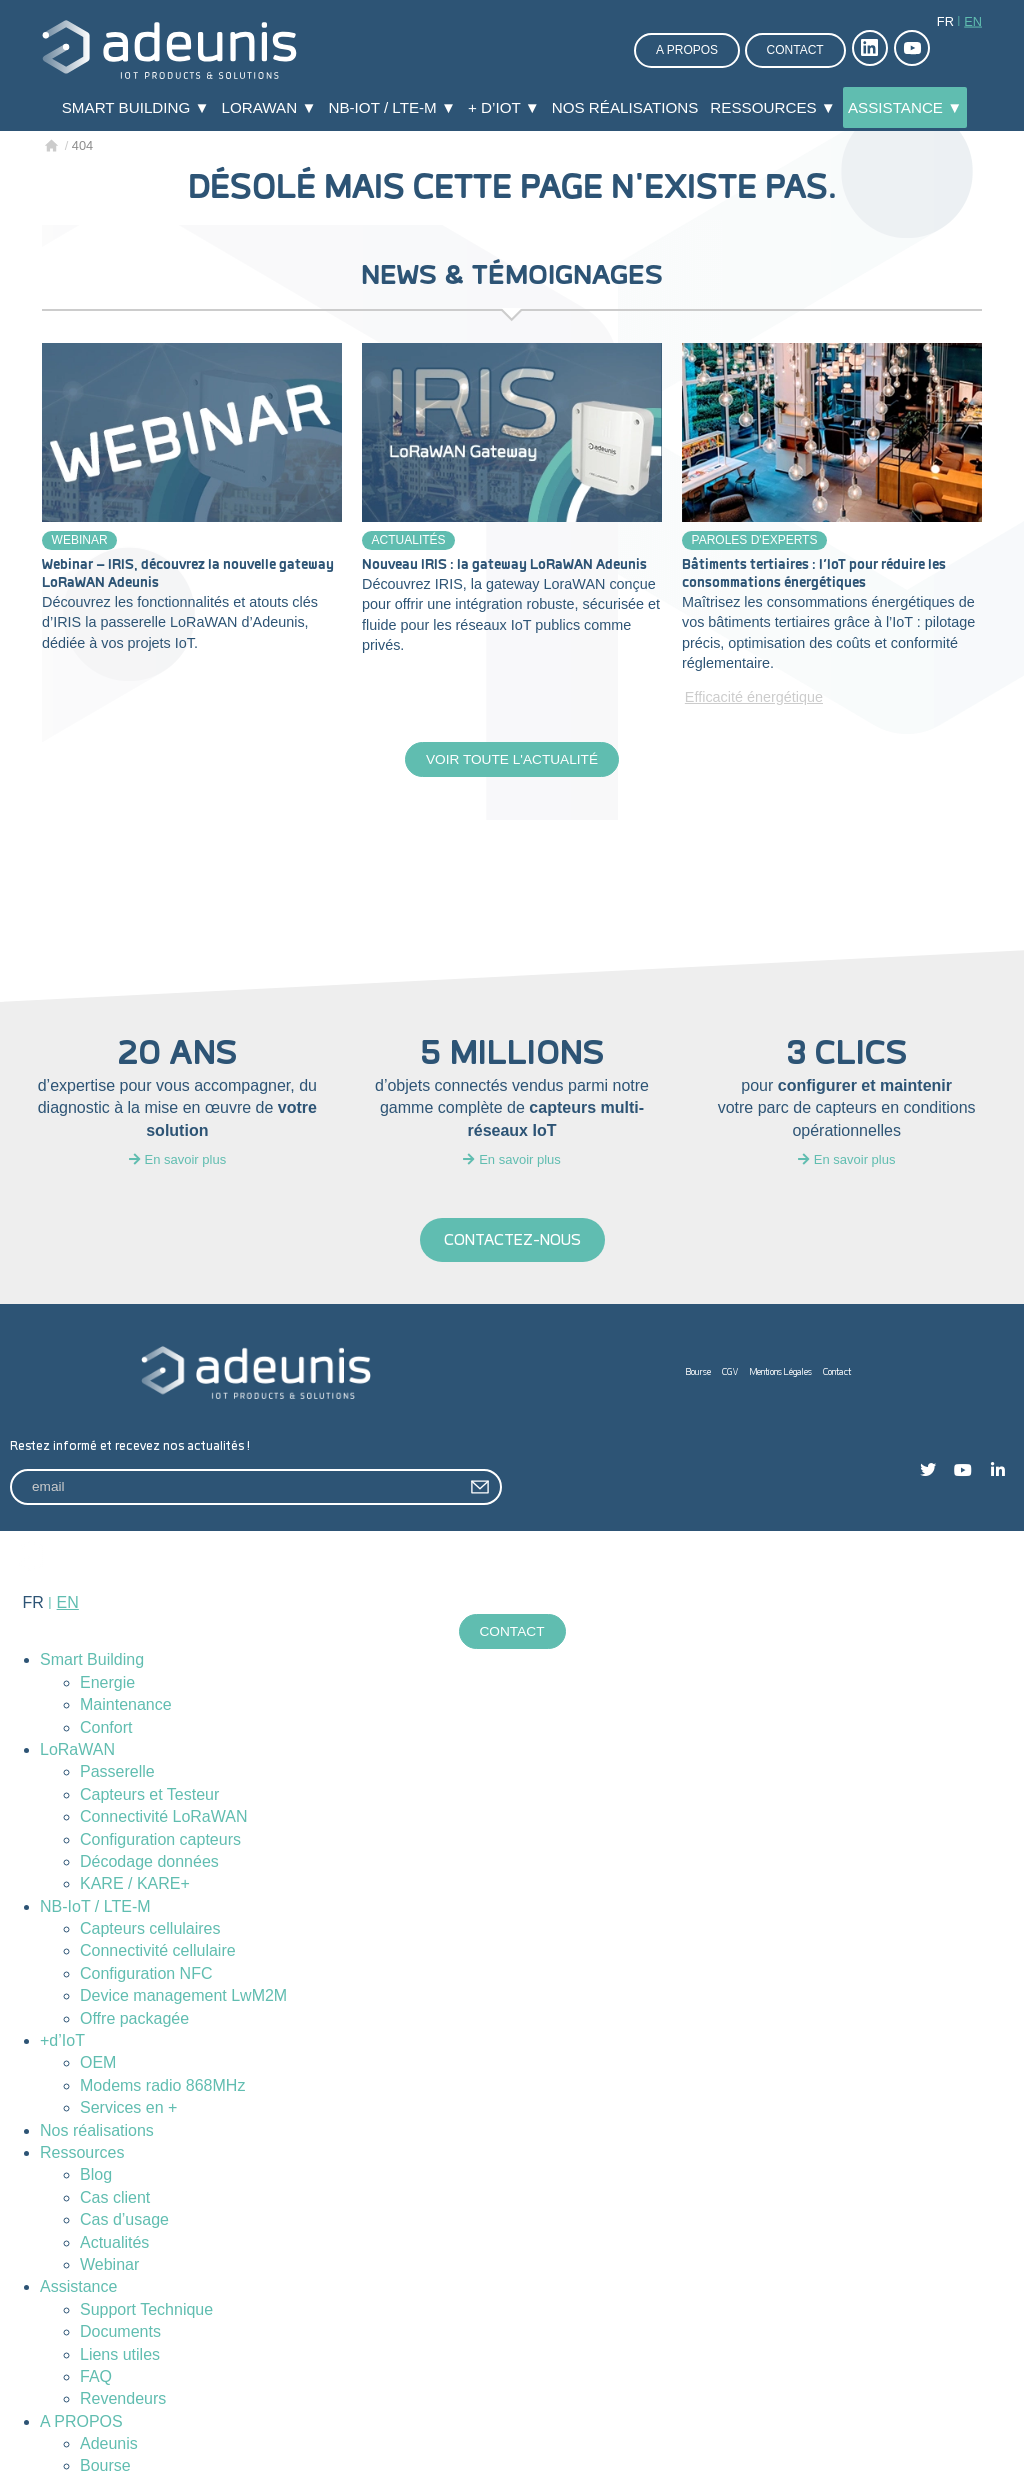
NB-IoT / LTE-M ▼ (392, 107)
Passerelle (117, 1773)
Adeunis (109, 2445)
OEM (98, 2064)
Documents (120, 2333)
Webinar (80, 540)
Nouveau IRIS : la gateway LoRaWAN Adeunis (504, 565)
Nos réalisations (625, 107)
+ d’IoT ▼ (504, 107)
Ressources (82, 2154)
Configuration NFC (146, 1975)
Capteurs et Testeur (149, 1796)
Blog (96, 2176)
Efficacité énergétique (754, 697)
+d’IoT (62, 2042)
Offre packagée (134, 2020)
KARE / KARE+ (135, 1885)
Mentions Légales (781, 1373)
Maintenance (126, 1706)
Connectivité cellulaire (158, 1953)
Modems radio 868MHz (162, 2087)
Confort (106, 1729)
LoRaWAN (77, 1751)
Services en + (128, 2109)
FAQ (96, 2378)
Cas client (115, 2199)
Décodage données (149, 1863)
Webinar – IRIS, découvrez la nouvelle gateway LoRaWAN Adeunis (188, 574)
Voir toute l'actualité (511, 760)
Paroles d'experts (755, 540)
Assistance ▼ (905, 107)
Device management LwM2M (183, 1997)
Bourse (698, 1373)
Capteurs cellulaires (150, 1930)
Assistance (78, 2288)
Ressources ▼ (773, 107)
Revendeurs (123, 2400)
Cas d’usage (124, 2221)
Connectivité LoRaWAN (163, 1818)
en (973, 21)
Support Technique (146, 2311)
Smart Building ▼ (136, 107)
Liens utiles (120, 2356)
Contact (795, 50)
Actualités (409, 540)
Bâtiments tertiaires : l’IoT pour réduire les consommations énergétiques (814, 574)
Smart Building (92, 1661)
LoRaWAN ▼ (269, 107)
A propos (687, 50)
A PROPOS (81, 2423)
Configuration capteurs (160, 1841)
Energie (107, 1684)
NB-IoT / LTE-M (95, 1908)
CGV (730, 1373)
